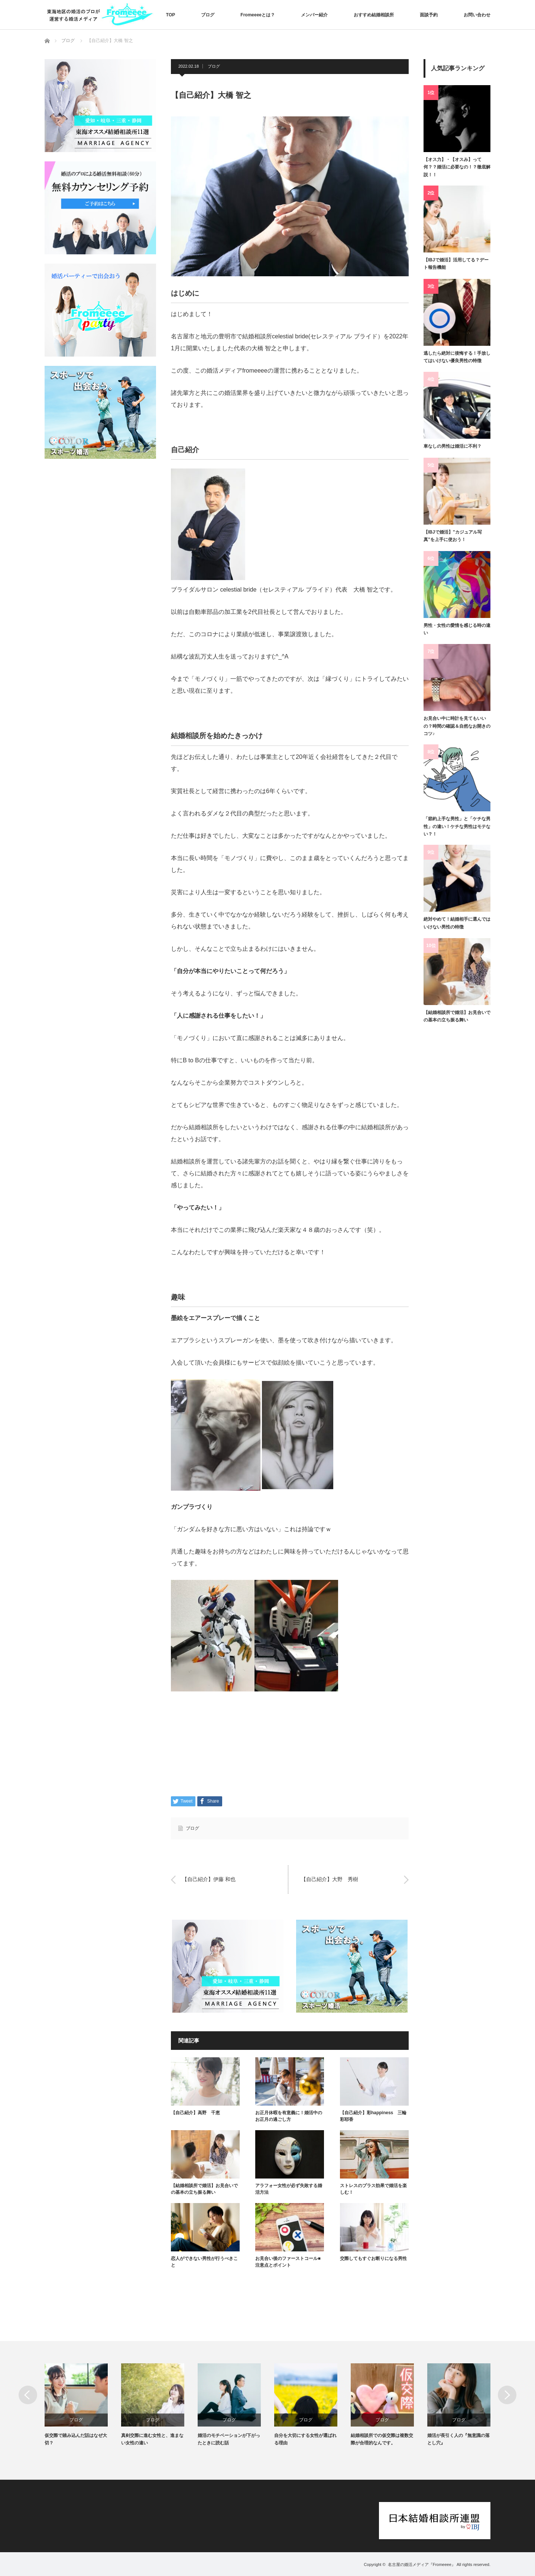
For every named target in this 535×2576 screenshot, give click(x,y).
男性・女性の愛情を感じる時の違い (457, 629)
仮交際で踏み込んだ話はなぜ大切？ (76, 2439)
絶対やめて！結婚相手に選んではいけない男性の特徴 (457, 923)
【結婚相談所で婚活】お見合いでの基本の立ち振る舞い (204, 2189)
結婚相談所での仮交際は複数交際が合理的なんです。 (382, 2439)
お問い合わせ (477, 14)
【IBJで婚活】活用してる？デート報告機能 (456, 263)
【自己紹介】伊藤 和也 (209, 1880)
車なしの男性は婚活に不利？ (453, 446)
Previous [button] (28, 2395)
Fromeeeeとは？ (257, 14)
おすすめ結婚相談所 (374, 14)
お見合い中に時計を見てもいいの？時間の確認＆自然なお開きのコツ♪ (457, 726)
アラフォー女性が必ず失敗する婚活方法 (288, 2189)
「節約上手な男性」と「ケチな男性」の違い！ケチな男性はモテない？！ (457, 826)
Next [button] (507, 2395)
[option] (83, 2404)
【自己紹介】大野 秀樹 (329, 1880)
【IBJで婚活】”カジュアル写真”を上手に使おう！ (453, 535)
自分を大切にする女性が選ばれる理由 (305, 2439)
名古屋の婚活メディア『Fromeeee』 (421, 2564)
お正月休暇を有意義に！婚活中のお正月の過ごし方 (288, 2116)
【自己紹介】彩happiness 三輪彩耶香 (373, 2116)
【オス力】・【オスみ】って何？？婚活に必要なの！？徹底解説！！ (457, 167)
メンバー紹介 (314, 14)
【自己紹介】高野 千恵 (195, 2112)
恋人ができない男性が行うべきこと (204, 2262)
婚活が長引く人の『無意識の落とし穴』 (458, 2439)
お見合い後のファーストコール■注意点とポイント (287, 2262)
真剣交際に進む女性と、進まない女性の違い (152, 2439)
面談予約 (429, 14)
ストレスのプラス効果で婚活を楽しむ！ (373, 2189)
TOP (170, 14)
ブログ (207, 14)
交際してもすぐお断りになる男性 (373, 2258)
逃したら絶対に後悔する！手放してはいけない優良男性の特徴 (457, 357)
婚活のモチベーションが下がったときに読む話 (229, 2439)
